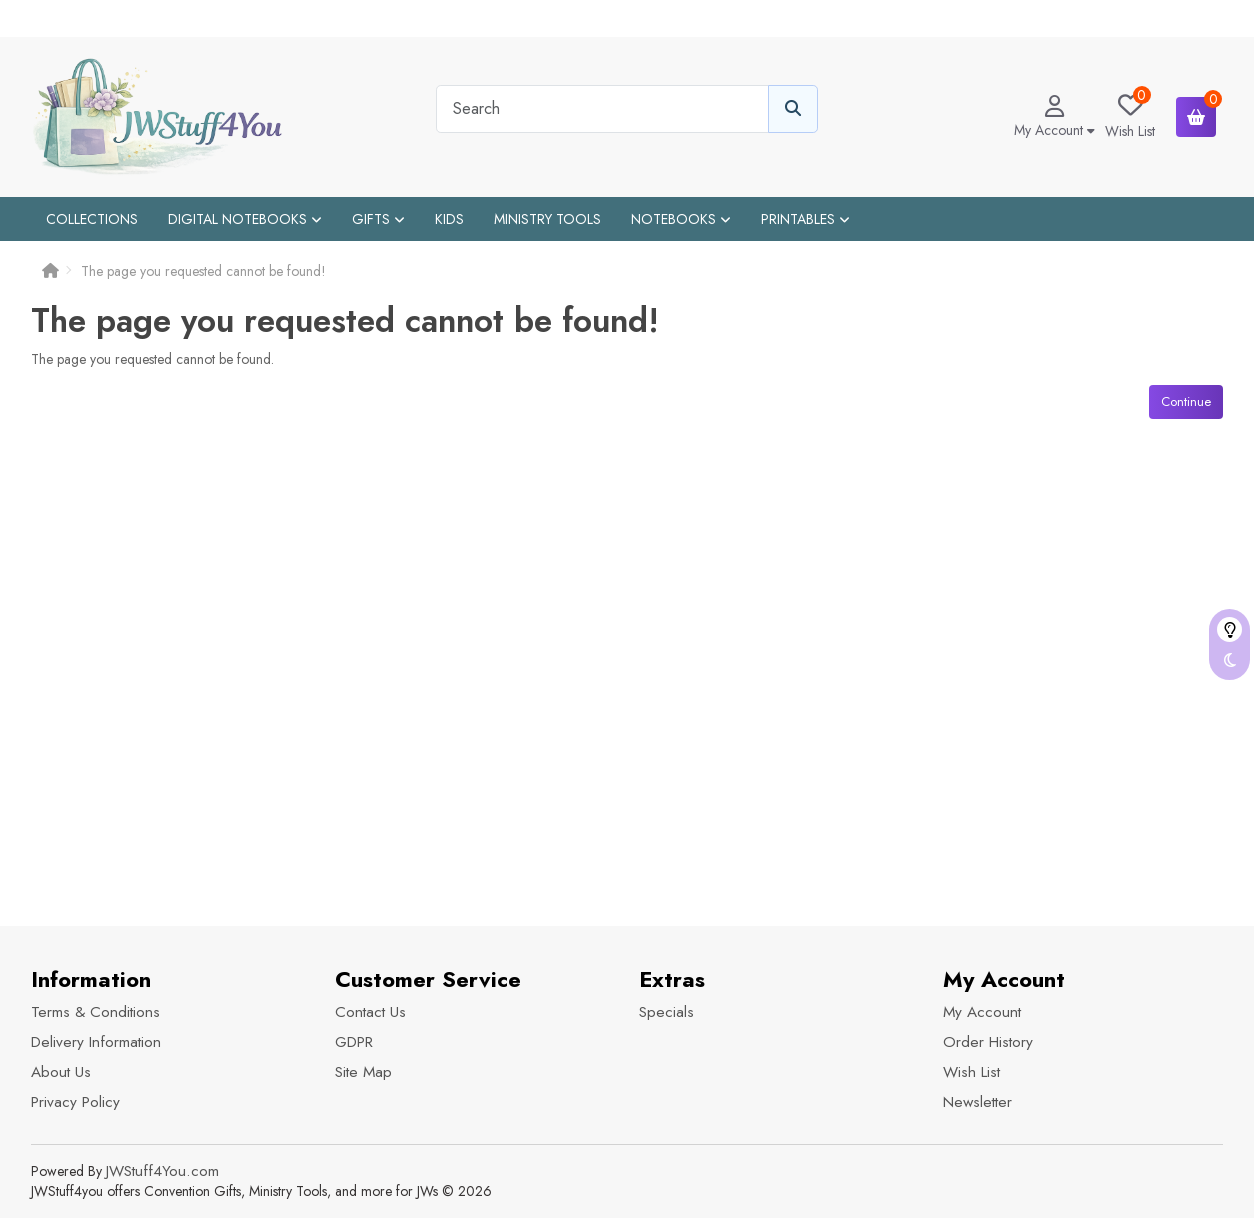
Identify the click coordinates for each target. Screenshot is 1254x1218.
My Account (982, 1012)
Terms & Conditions (95, 1012)
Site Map (363, 1072)
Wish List (971, 1072)
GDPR (354, 1042)
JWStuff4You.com (162, 1171)
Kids (449, 219)
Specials (666, 1012)
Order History (988, 1042)
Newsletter (977, 1102)
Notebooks (681, 219)
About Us (61, 1072)
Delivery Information (96, 1042)
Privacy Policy (75, 1102)
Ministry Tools (547, 219)
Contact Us (370, 1012)
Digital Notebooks (245, 219)
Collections (92, 219)
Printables (805, 219)
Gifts (378, 219)
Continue (1186, 401)
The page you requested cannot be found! (203, 271)
